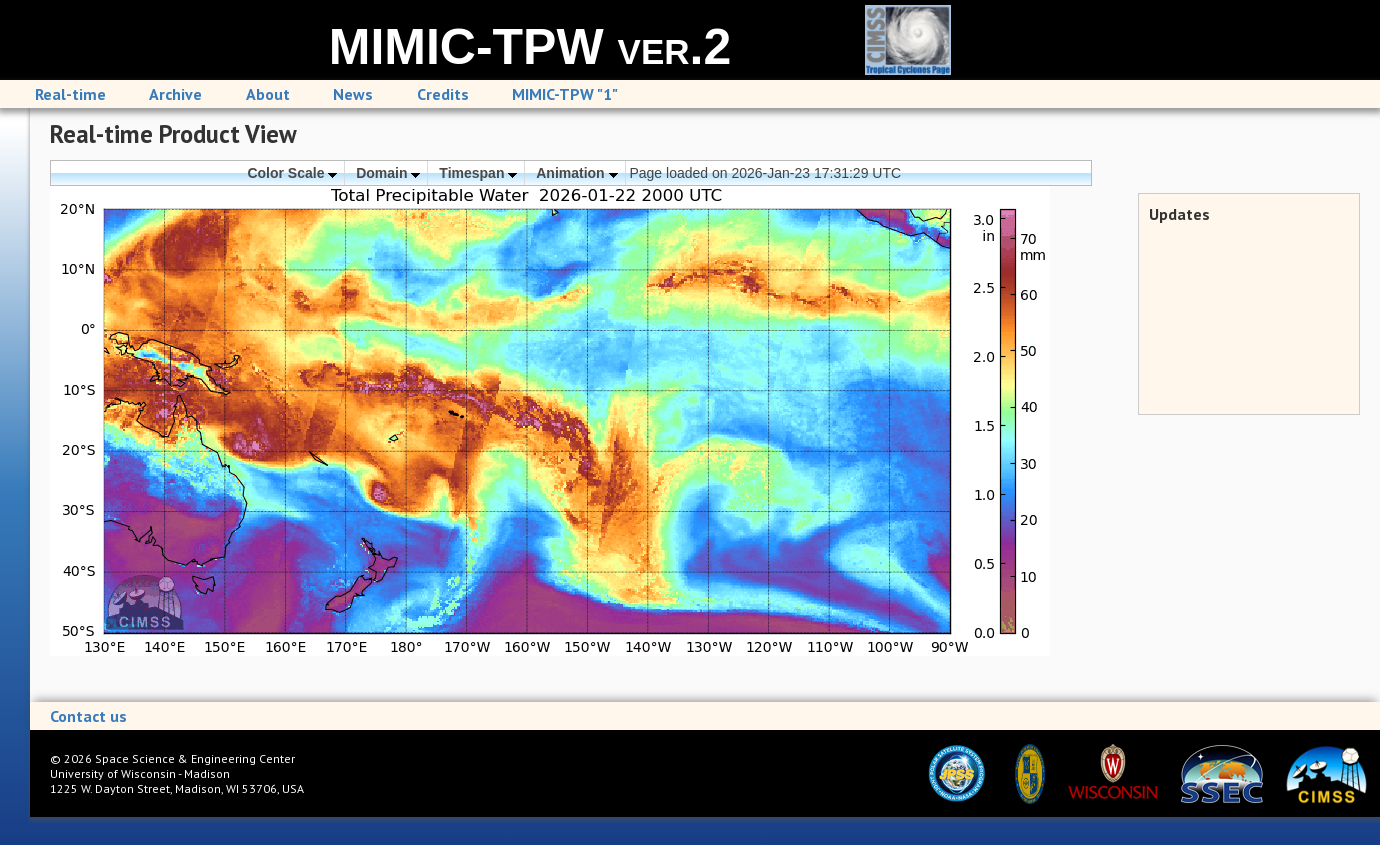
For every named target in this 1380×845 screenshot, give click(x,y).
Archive (175, 94)
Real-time (70, 94)
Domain (388, 173)
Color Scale (292, 173)
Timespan (478, 173)
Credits (443, 94)
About (268, 94)
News (353, 94)
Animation (576, 173)
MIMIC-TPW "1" (565, 94)
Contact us (88, 716)
